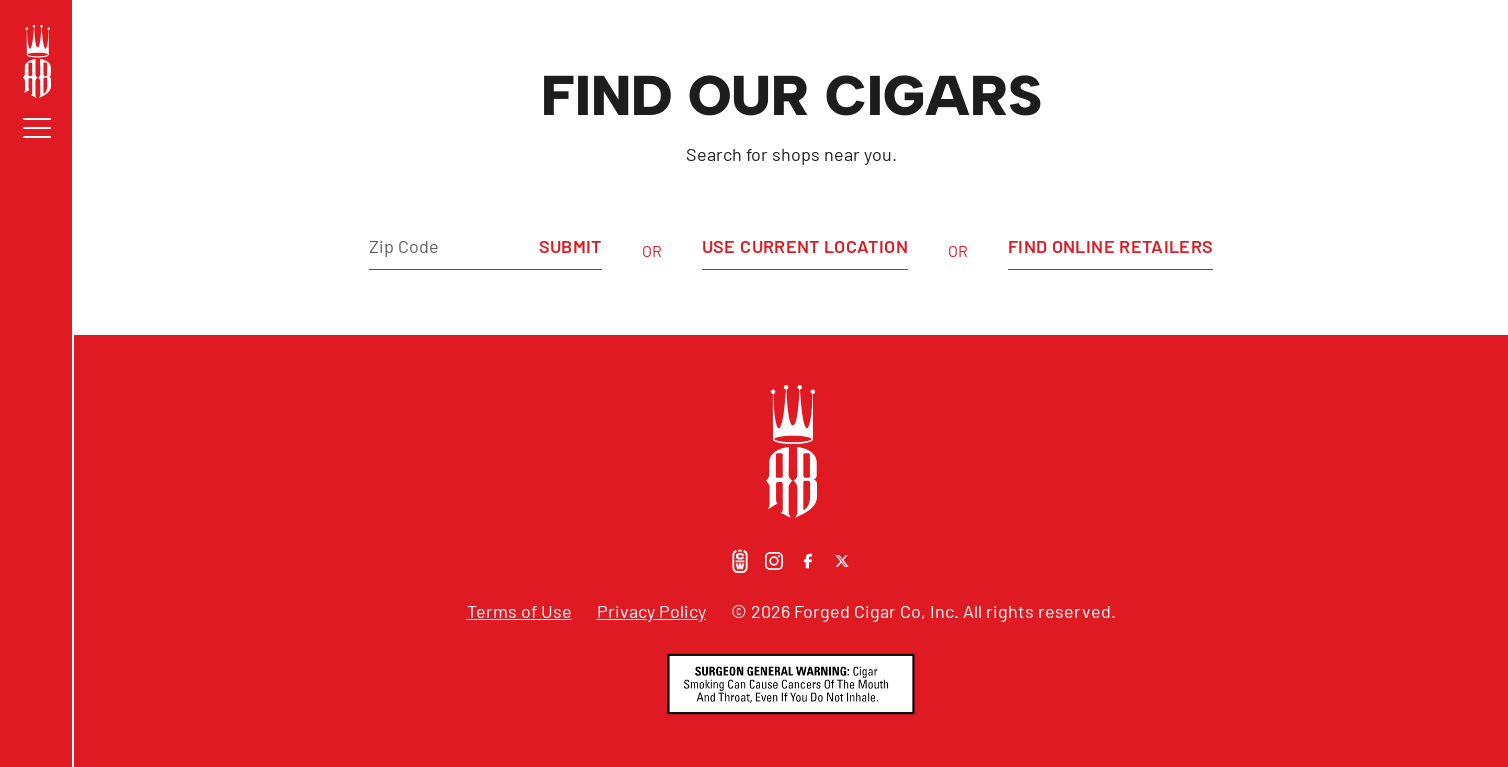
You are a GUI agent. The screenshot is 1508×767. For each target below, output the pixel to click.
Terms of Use (519, 611)
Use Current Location (805, 246)
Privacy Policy (651, 611)
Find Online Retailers (1111, 246)
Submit (570, 246)
